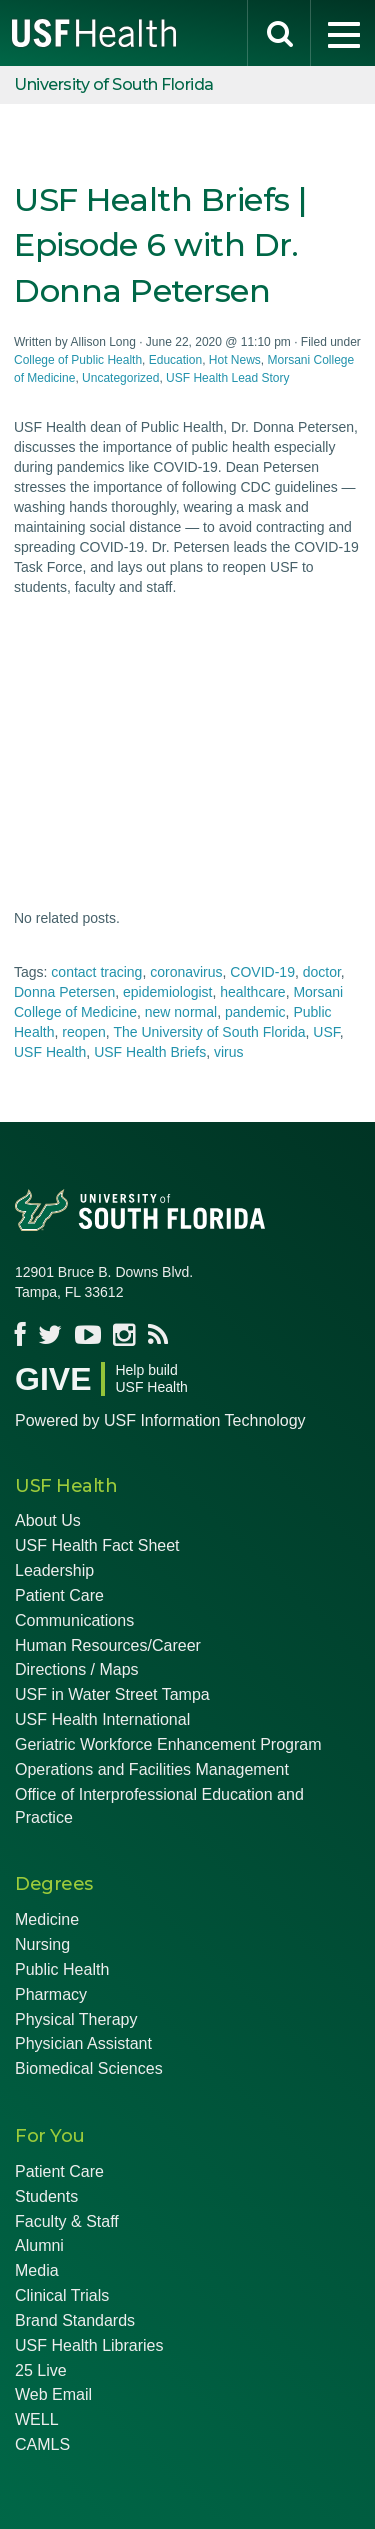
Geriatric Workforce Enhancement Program (168, 1744)
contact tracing (96, 972)
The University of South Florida (209, 1032)
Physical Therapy (76, 2019)
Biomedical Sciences (89, 2068)
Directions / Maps (77, 1669)
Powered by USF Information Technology (160, 1420)
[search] (279, 33)
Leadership (54, 1570)
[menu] (343, 33)
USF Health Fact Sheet (97, 1545)
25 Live (41, 2370)
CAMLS (42, 2444)
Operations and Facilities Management (152, 1769)
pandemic (255, 1012)
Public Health (62, 1969)
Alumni (39, 2245)
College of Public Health (78, 360)
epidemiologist (168, 992)
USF (326, 1032)
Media (37, 2270)
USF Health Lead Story (227, 378)
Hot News (235, 360)
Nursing (42, 1944)
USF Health (50, 1052)
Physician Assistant (83, 2043)
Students (46, 2196)
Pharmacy (51, 1994)
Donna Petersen (64, 992)
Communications (74, 1620)
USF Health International (102, 1719)
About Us (48, 1520)
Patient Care (59, 1595)
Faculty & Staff (67, 2221)
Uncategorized (120, 378)
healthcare (252, 992)
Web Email (53, 2394)
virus (229, 1052)
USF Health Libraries (89, 2345)
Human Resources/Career (108, 1645)
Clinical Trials (62, 2295)
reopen (84, 1032)
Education (175, 360)
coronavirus (186, 972)
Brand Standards (75, 2320)
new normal (181, 1012)
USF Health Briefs (150, 1052)
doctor (322, 972)
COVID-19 (262, 972)
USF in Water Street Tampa (112, 1694)
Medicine (47, 1919)
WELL (37, 2419)
